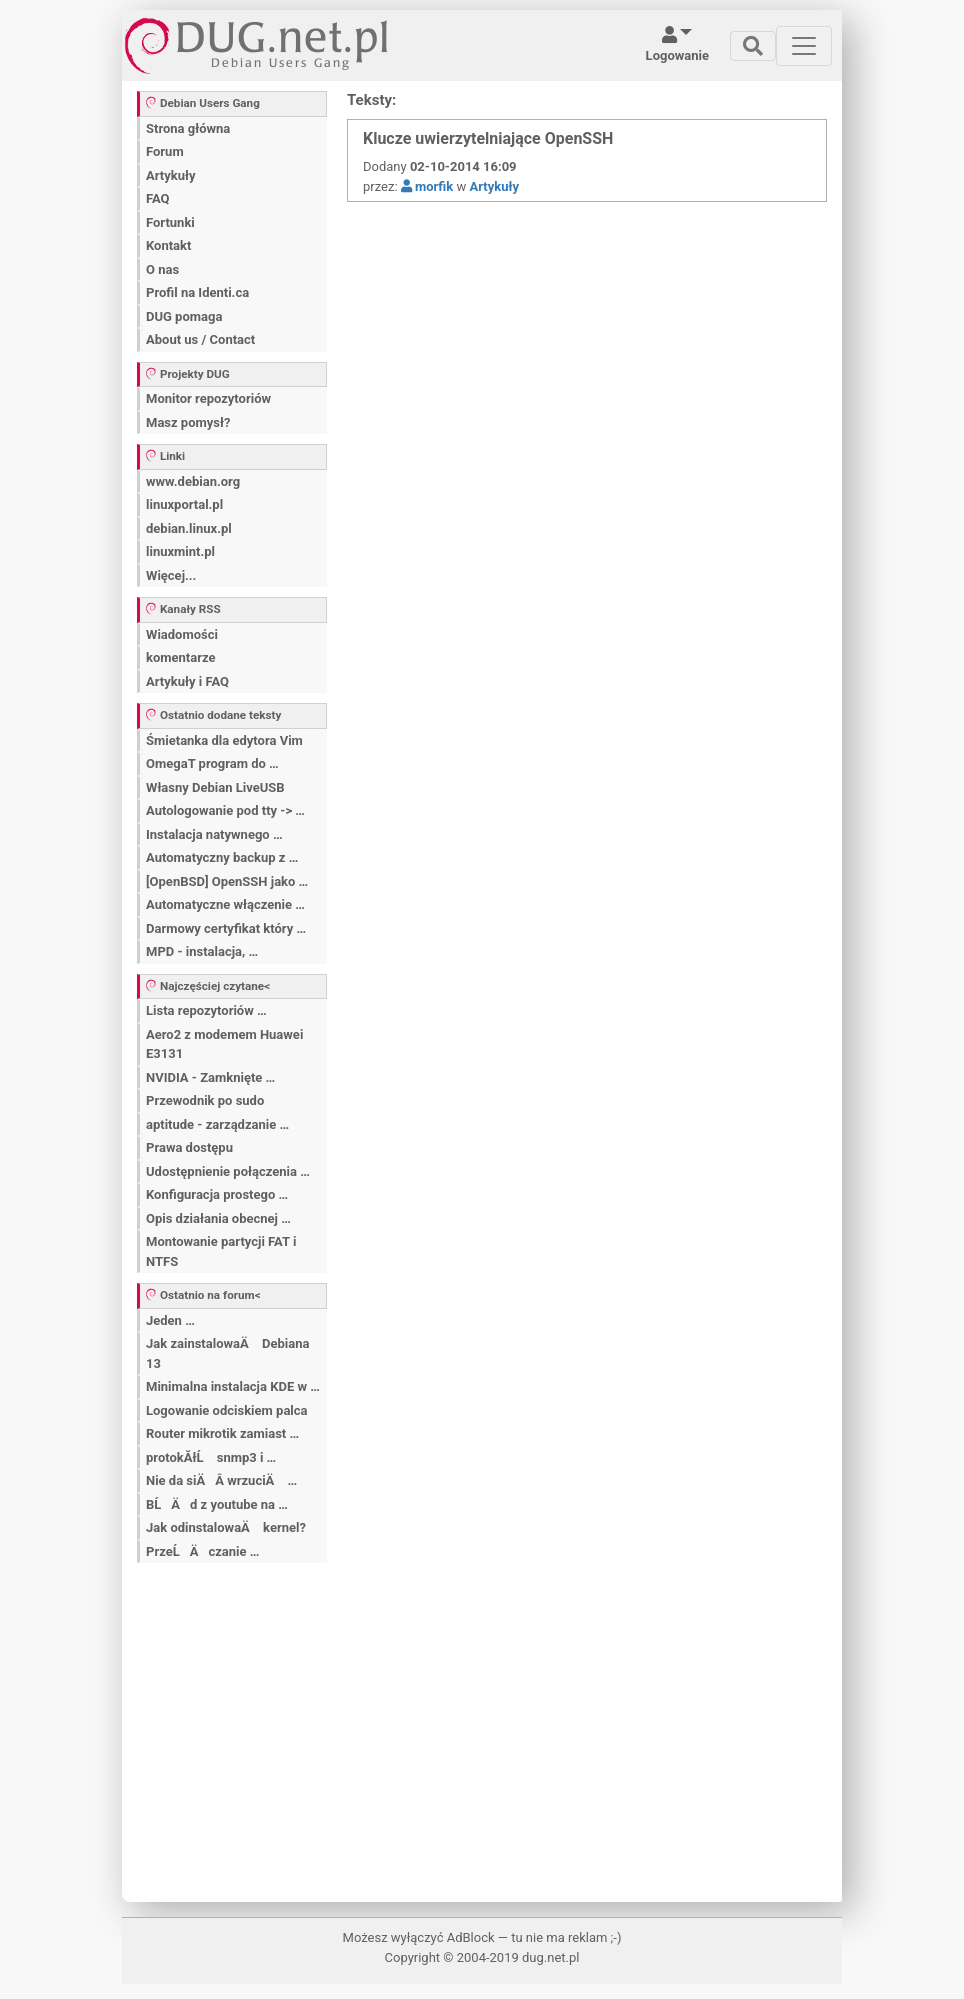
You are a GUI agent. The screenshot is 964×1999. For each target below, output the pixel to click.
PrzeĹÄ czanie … (202, 1551)
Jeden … (170, 1320)
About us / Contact (200, 339)
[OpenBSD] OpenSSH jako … (227, 881)
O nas (162, 269)
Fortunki (170, 222)
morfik (427, 186)
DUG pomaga (184, 316)
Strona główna (188, 128)
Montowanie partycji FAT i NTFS (221, 1251)
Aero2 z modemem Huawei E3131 (224, 1044)
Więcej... (171, 575)
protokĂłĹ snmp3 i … (211, 1457)
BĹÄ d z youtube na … (217, 1504)
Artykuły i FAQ (187, 681)
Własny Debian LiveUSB (215, 787)
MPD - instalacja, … (202, 951)
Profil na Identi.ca (197, 292)
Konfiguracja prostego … (217, 1194)
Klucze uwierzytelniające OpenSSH (488, 138)
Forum (165, 151)
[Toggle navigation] (753, 46)
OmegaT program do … (212, 763)
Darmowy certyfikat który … (226, 928)
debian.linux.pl (189, 528)
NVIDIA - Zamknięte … (210, 1077)
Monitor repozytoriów (208, 398)
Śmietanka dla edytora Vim (224, 740)
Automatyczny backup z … (222, 857)
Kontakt (168, 245)
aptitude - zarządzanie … (217, 1124)
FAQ (158, 198)
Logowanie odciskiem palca (227, 1410)
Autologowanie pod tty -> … (225, 810)
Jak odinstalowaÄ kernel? (226, 1527)
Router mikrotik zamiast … (222, 1433)
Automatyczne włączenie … (225, 904)
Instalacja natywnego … (214, 834)
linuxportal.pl (184, 504)
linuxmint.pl (180, 551)
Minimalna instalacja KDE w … (233, 1386)
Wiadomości (182, 634)
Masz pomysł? (188, 422)
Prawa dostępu (189, 1147)
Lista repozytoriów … (206, 1010)
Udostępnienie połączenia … (228, 1171)
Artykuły (171, 175)
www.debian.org (193, 481)
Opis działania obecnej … (218, 1218)
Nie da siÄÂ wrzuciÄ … (221, 1480)
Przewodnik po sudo (205, 1100)
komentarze (181, 657)
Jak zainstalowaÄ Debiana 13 (227, 1353)
